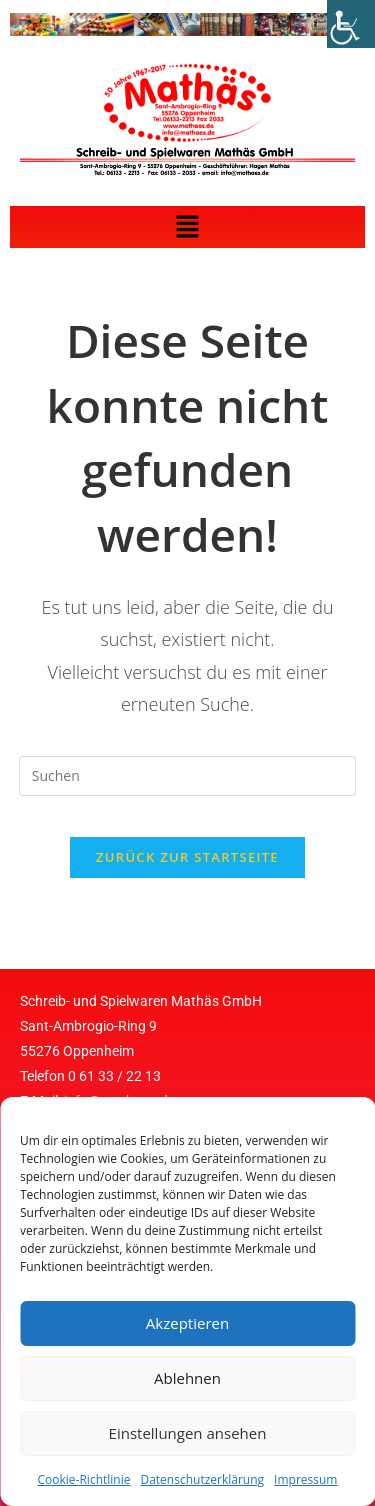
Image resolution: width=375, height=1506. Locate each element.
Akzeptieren (187, 1323)
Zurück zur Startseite (187, 857)
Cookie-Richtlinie (84, 1479)
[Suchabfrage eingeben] (188, 776)
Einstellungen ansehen (188, 1433)
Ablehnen (187, 1378)
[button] (187, 227)
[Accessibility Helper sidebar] (351, 24)
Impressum (305, 1479)
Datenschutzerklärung (202, 1479)
